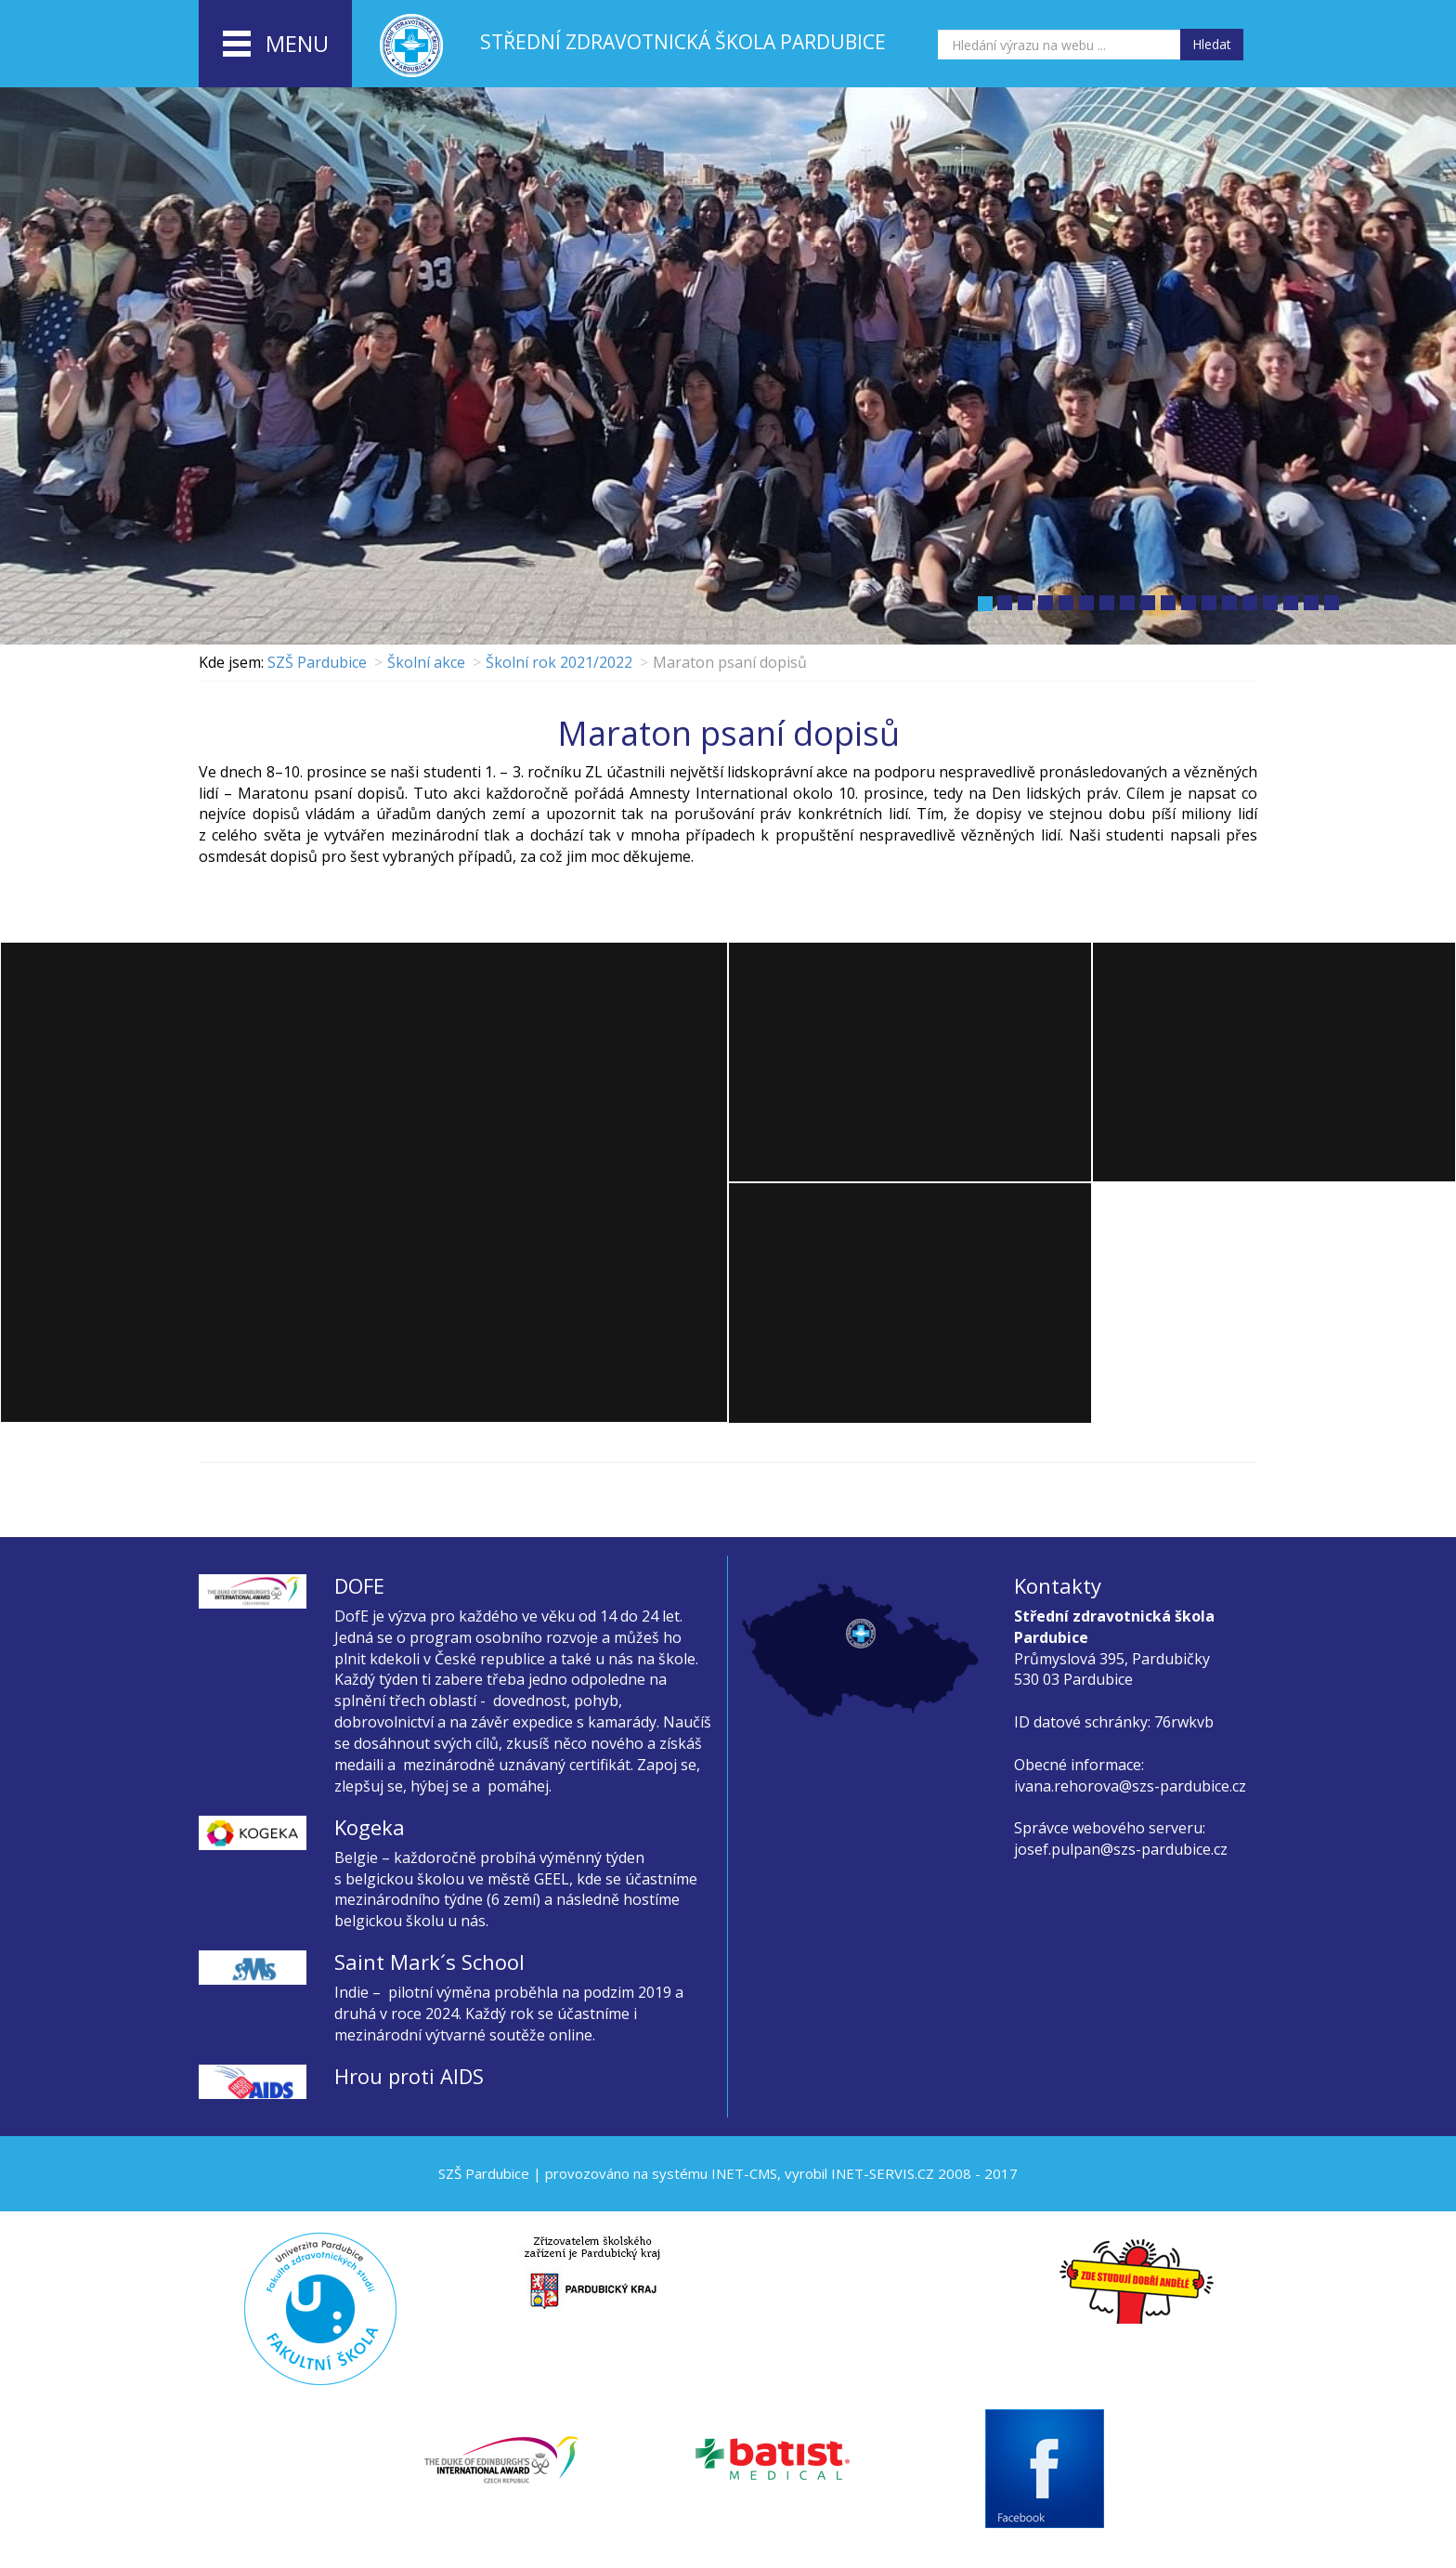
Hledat (1211, 44)
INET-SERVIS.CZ (882, 2173)
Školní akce (426, 662)
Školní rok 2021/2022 (559, 662)
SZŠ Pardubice (317, 662)
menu (276, 44)
